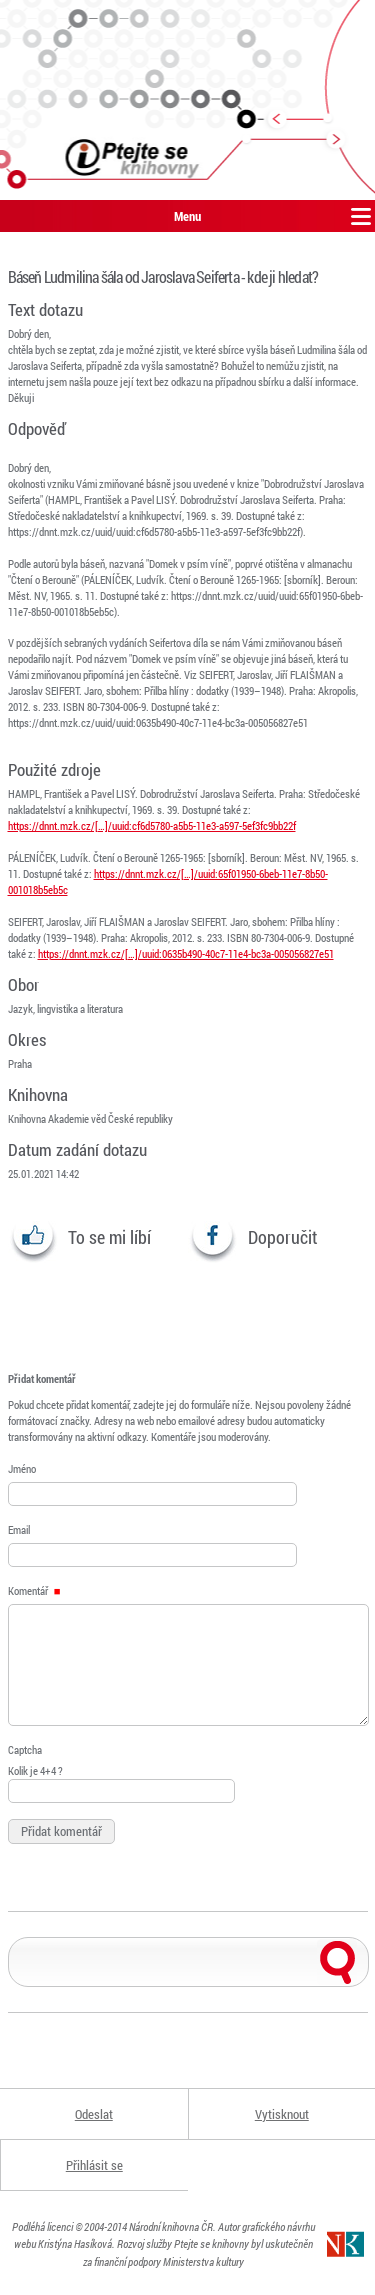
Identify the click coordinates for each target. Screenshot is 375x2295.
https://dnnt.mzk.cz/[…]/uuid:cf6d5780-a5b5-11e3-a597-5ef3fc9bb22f (152, 825)
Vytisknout (282, 2114)
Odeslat (94, 2114)
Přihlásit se (94, 2165)
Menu (187, 216)
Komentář (34, 1590)
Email (19, 1529)
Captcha (25, 1749)
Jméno (22, 1468)
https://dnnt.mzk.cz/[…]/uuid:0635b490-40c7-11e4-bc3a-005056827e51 (186, 953)
